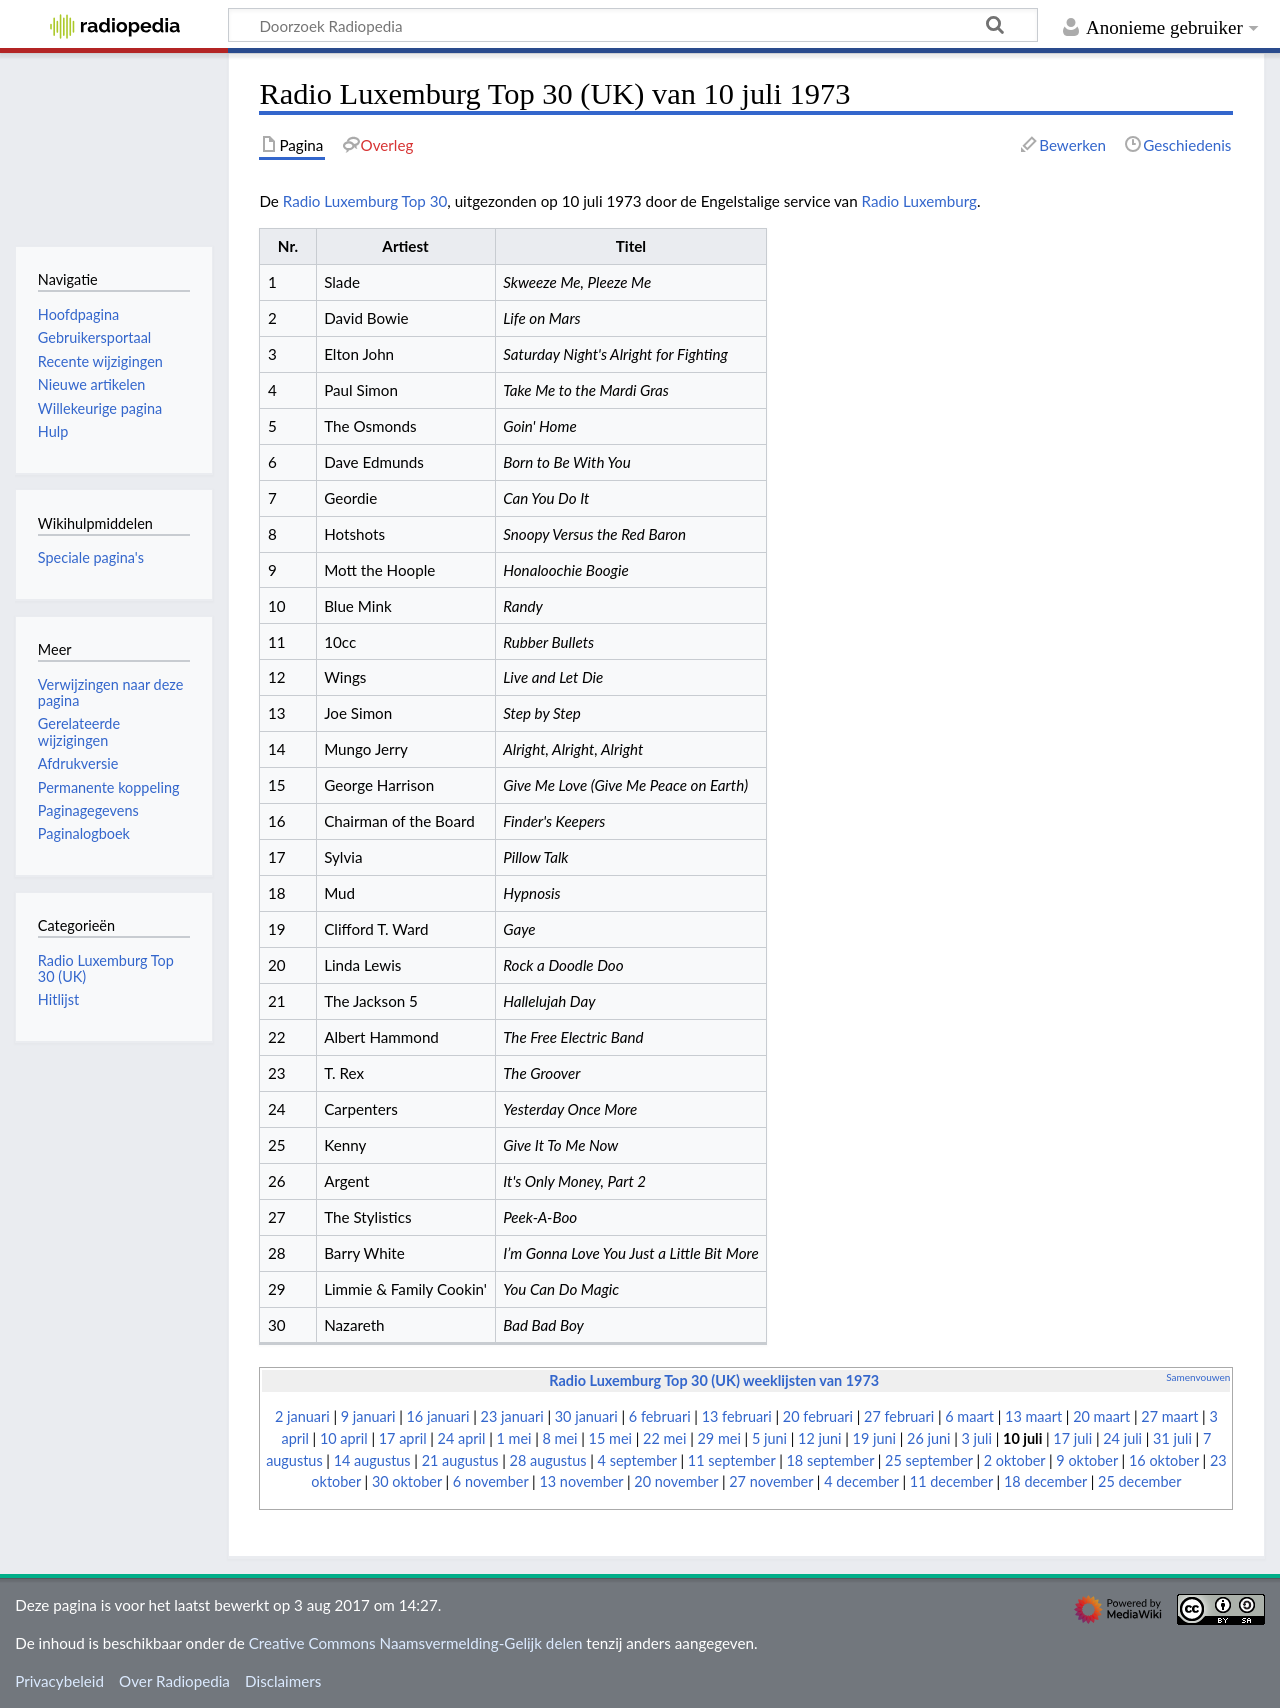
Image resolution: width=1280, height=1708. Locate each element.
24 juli (1122, 1438)
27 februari (899, 1416)
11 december (951, 1481)
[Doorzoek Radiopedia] (633, 25)
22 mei (664, 1438)
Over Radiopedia (174, 1681)
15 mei (610, 1438)
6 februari (660, 1416)
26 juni (928, 1438)
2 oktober (1015, 1460)
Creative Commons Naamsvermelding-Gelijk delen (416, 1643)
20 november (676, 1481)
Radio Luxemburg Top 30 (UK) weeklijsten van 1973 (714, 1380)
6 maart (969, 1416)
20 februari (818, 1416)
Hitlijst (58, 999)
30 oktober (407, 1481)
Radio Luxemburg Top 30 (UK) (106, 968)
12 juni (819, 1438)
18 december (1045, 1481)
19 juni (874, 1438)
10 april (344, 1438)
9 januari (368, 1416)
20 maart (1101, 1416)
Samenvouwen (1198, 1377)
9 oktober (1087, 1460)
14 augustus (372, 1460)
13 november (581, 1481)
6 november (491, 1481)
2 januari (302, 1416)
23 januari (512, 1416)
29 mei (718, 1438)
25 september (929, 1460)
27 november (771, 1481)
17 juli (1072, 1438)
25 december (1139, 1481)
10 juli (1022, 1438)
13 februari (737, 1416)
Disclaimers (283, 1681)
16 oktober (1164, 1460)
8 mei (560, 1438)
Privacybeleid (59, 1681)
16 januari (438, 1416)
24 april (462, 1438)
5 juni (769, 1438)
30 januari (586, 1416)
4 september (637, 1460)
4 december (861, 1481)
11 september (732, 1460)
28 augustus (548, 1460)
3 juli (977, 1438)
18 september (830, 1460)
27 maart (1169, 1416)
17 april (403, 1438)
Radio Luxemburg (919, 201)
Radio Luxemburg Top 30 (365, 201)
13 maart (1033, 1416)
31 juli (1172, 1438)
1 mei (513, 1438)
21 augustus (460, 1460)
